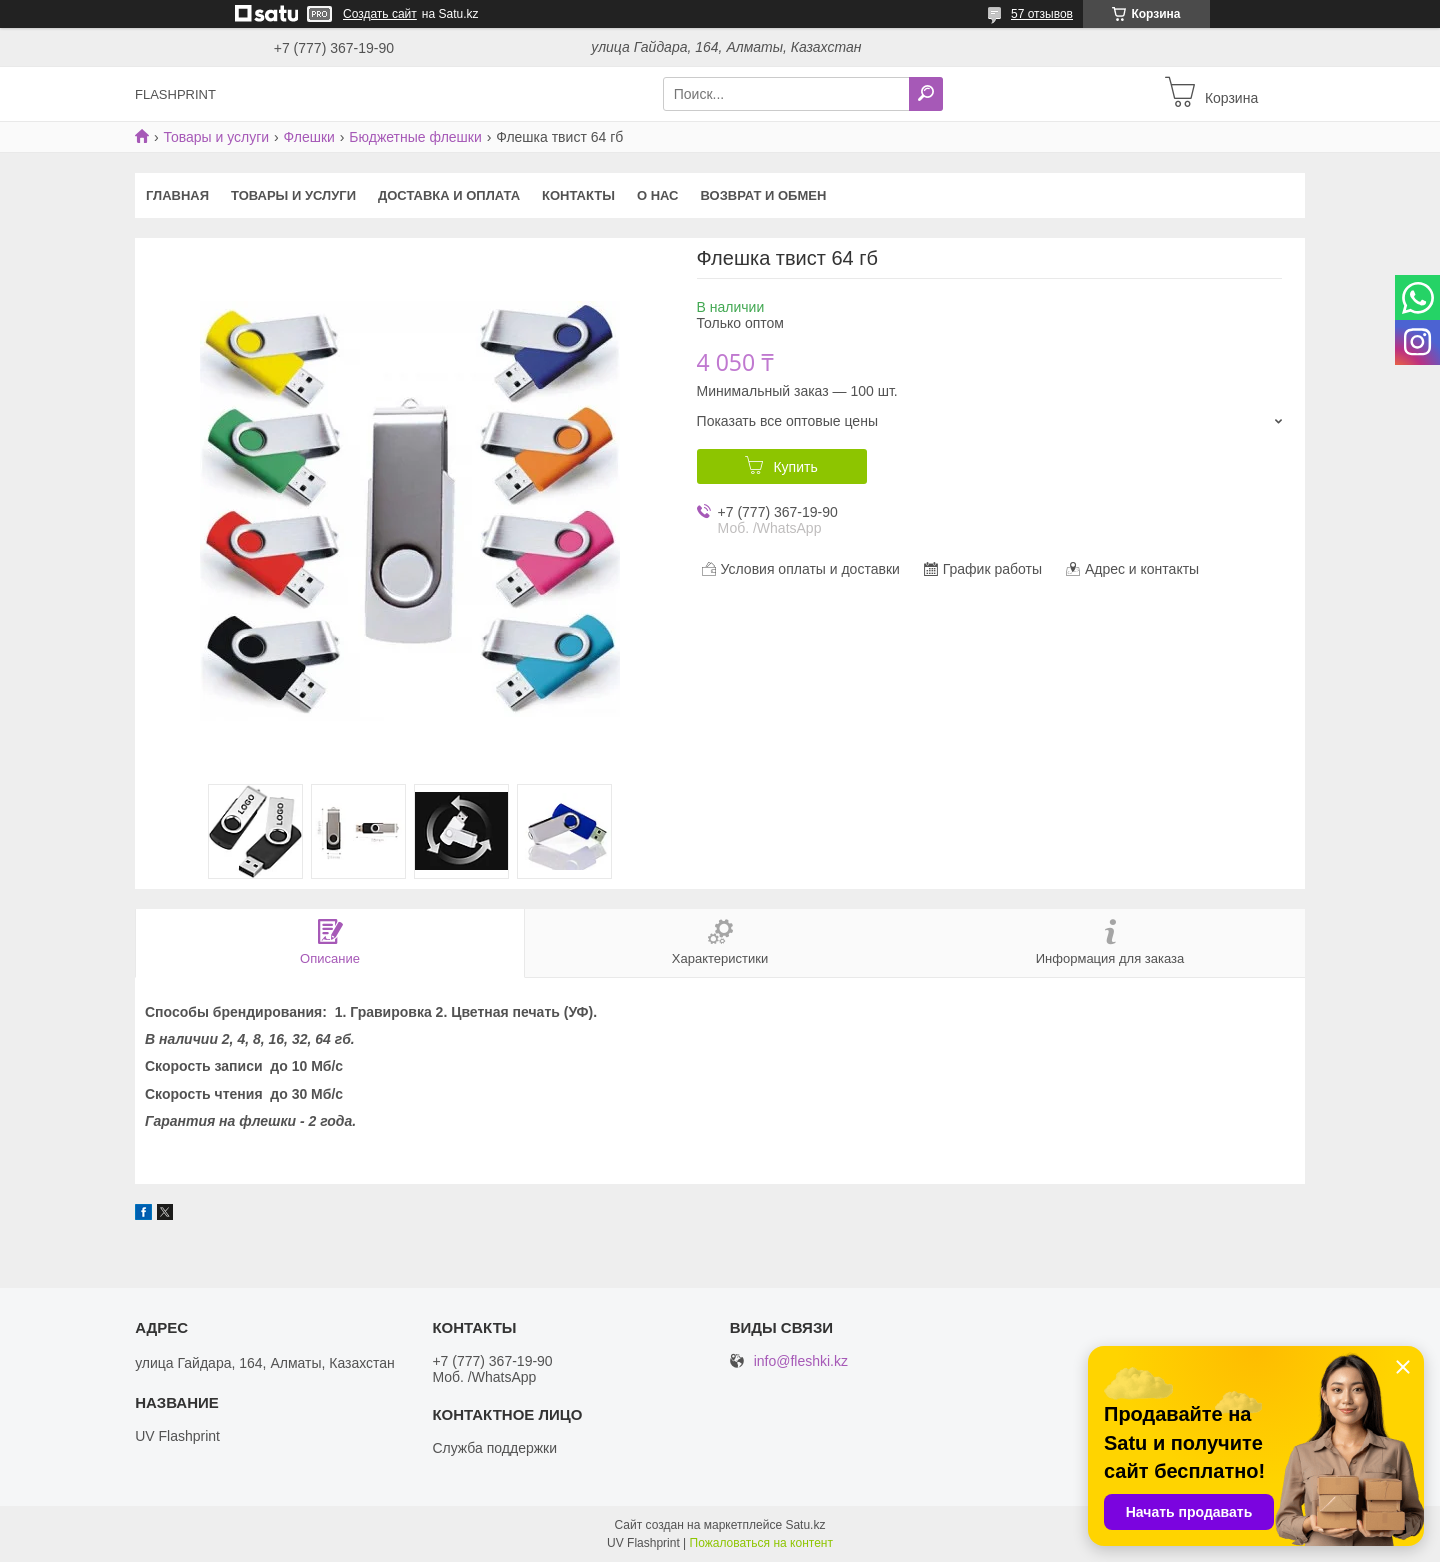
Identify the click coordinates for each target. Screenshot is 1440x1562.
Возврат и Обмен (764, 195)
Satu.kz (805, 1525)
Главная (177, 195)
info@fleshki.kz (801, 1361)
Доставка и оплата (449, 195)
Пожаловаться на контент (761, 1543)
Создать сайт (380, 14)
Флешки (309, 137)
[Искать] (926, 94)
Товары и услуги (216, 137)
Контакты (578, 195)
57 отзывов (1042, 14)
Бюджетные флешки (415, 137)
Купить (795, 467)
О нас (658, 195)
